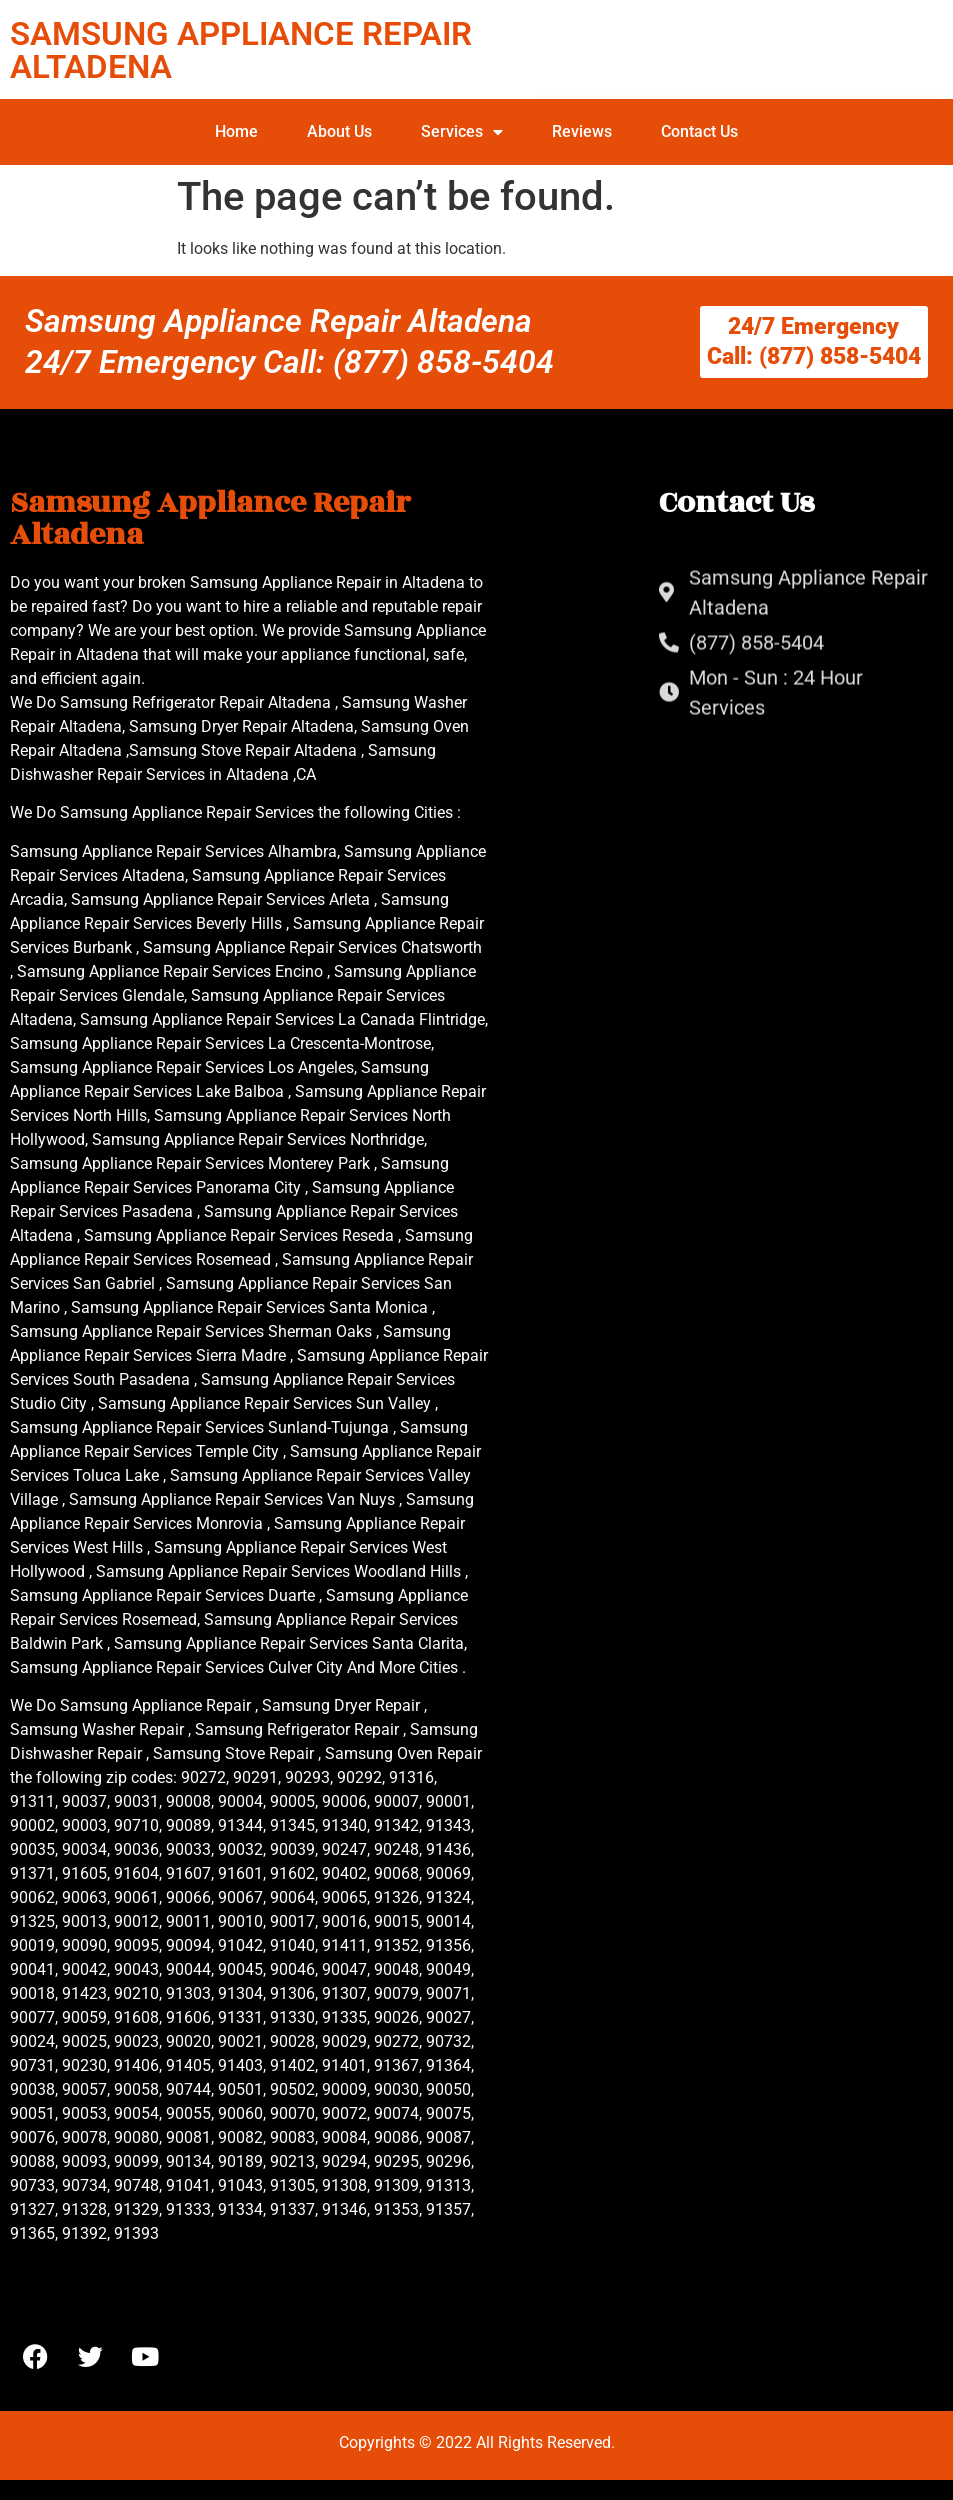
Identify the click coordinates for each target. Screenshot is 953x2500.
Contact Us (699, 131)
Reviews (582, 131)
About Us (339, 131)
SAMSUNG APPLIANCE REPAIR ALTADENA (241, 50)
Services (462, 132)
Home (236, 131)
